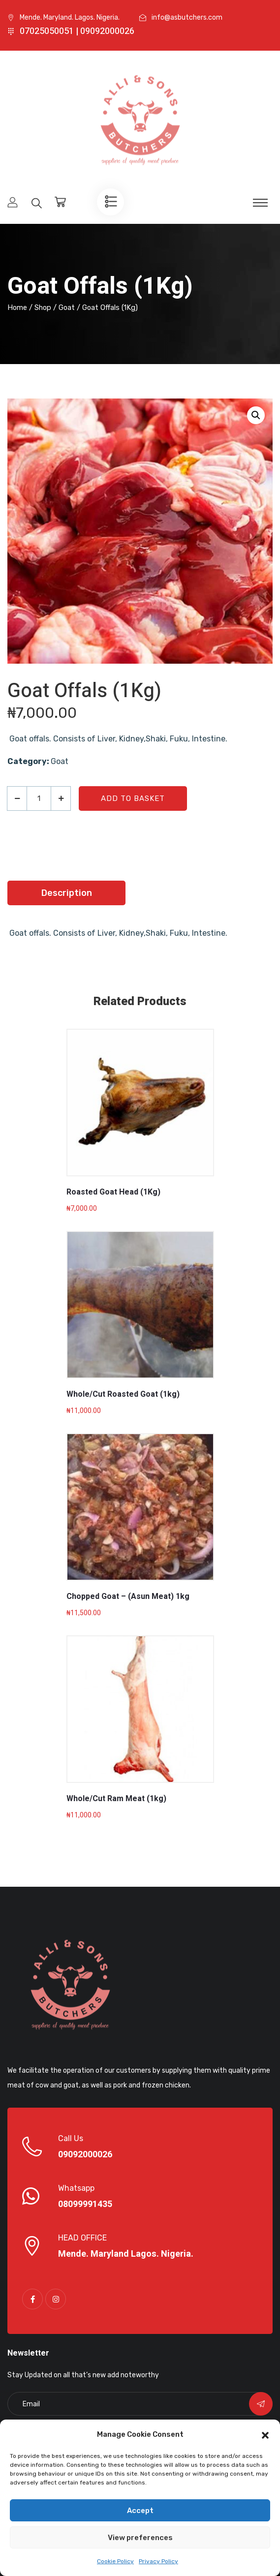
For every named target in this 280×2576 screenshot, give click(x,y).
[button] (265, 2434)
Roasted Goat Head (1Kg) (113, 1192)
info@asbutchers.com (187, 17)
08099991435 (85, 2204)
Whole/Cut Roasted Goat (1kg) (123, 1394)
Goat (67, 307)
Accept (140, 2510)
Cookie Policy (115, 2561)
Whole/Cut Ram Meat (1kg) (116, 1799)
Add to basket (133, 798)
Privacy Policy (158, 2561)
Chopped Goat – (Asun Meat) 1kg (127, 1596)
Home (17, 307)
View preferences (140, 2537)
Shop (42, 307)
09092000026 (85, 2154)
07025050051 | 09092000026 (77, 31)
